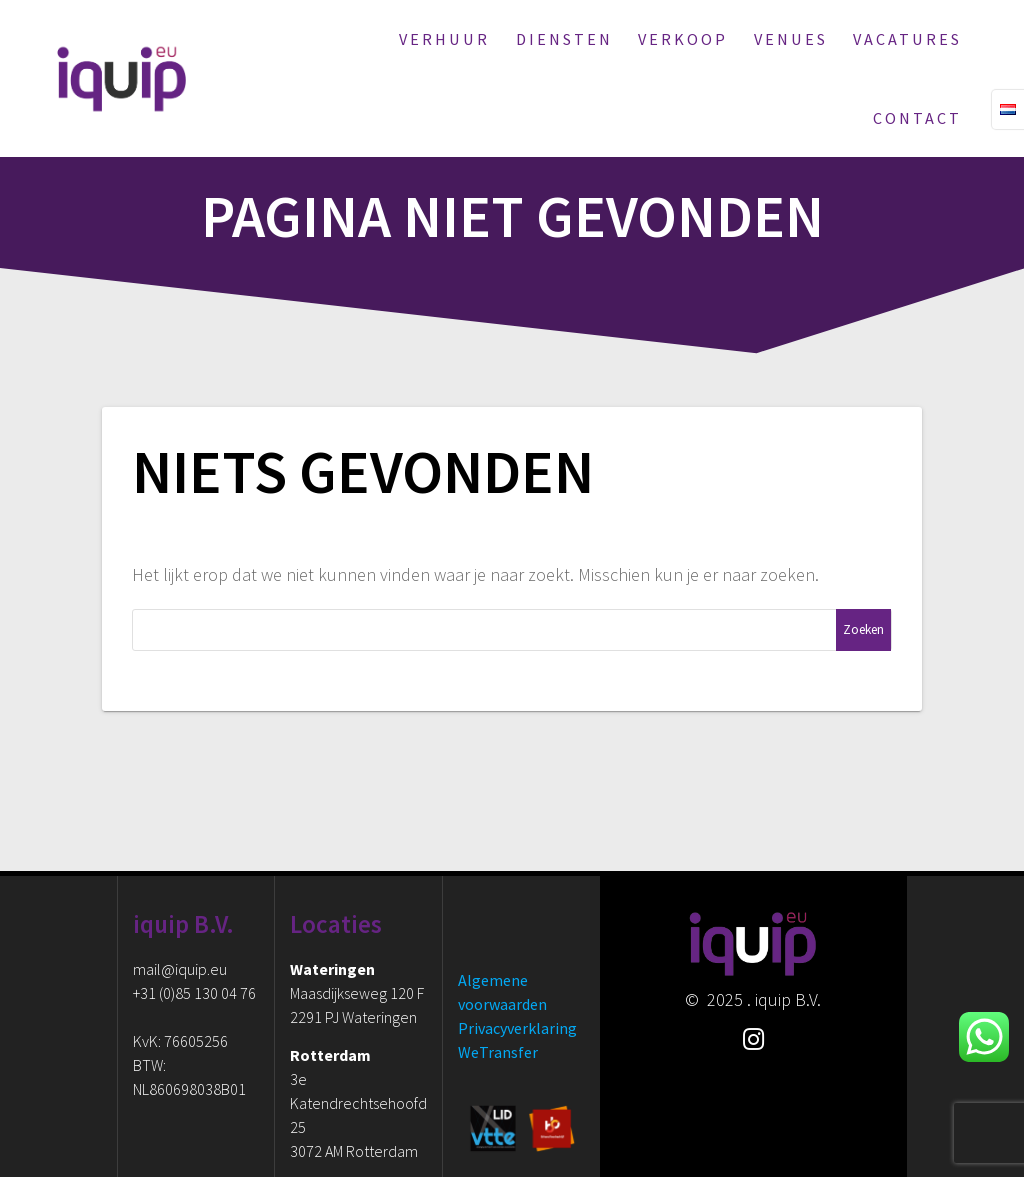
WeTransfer (498, 1052)
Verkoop (683, 39)
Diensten (564, 39)
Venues (791, 39)
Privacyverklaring (517, 1028)
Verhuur (444, 39)
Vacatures (907, 39)
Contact (917, 118)
